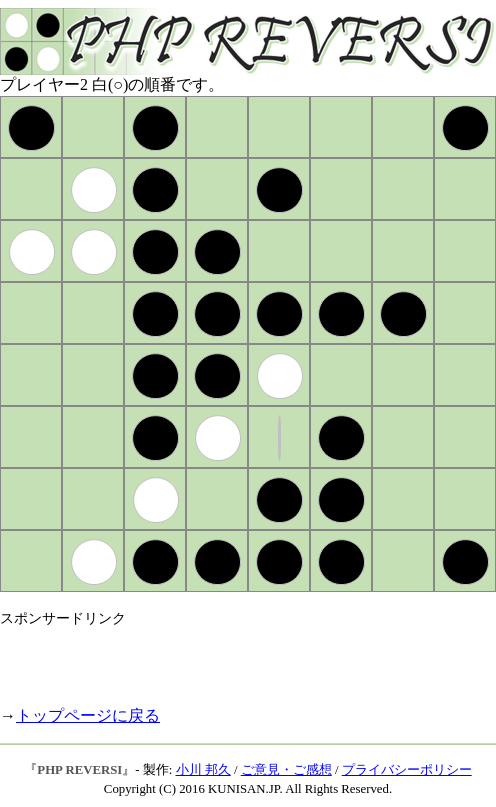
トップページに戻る (88, 715)
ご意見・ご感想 (286, 770)
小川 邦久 (203, 770)
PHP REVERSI (79, 770)
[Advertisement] (234, 658)
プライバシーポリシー (407, 770)
